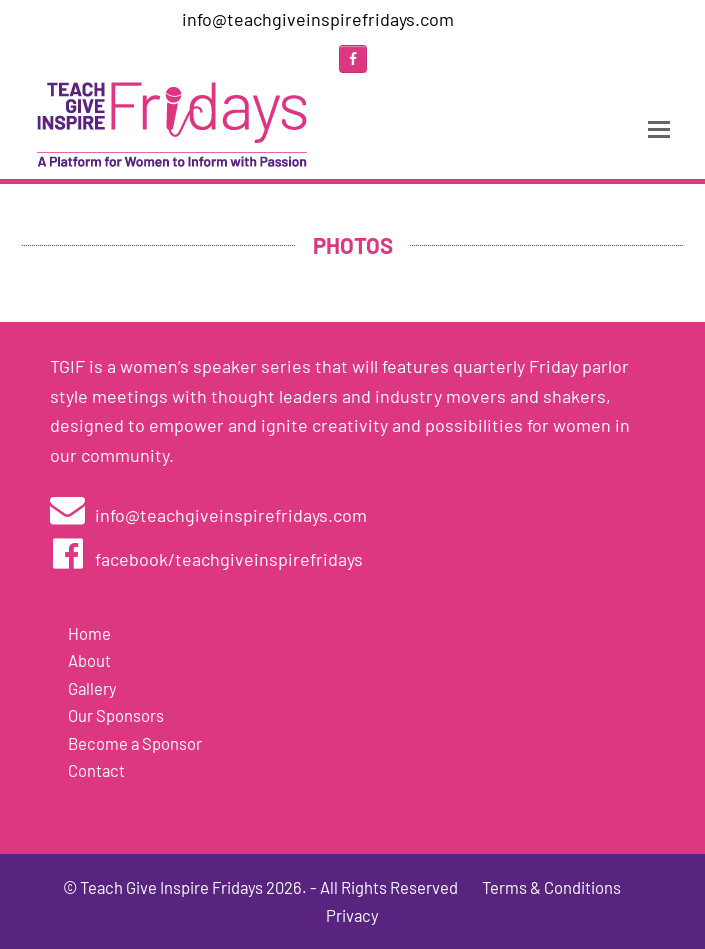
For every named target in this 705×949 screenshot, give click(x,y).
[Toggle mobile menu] (659, 128)
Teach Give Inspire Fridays (171, 887)
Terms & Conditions (551, 887)
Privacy (352, 915)
